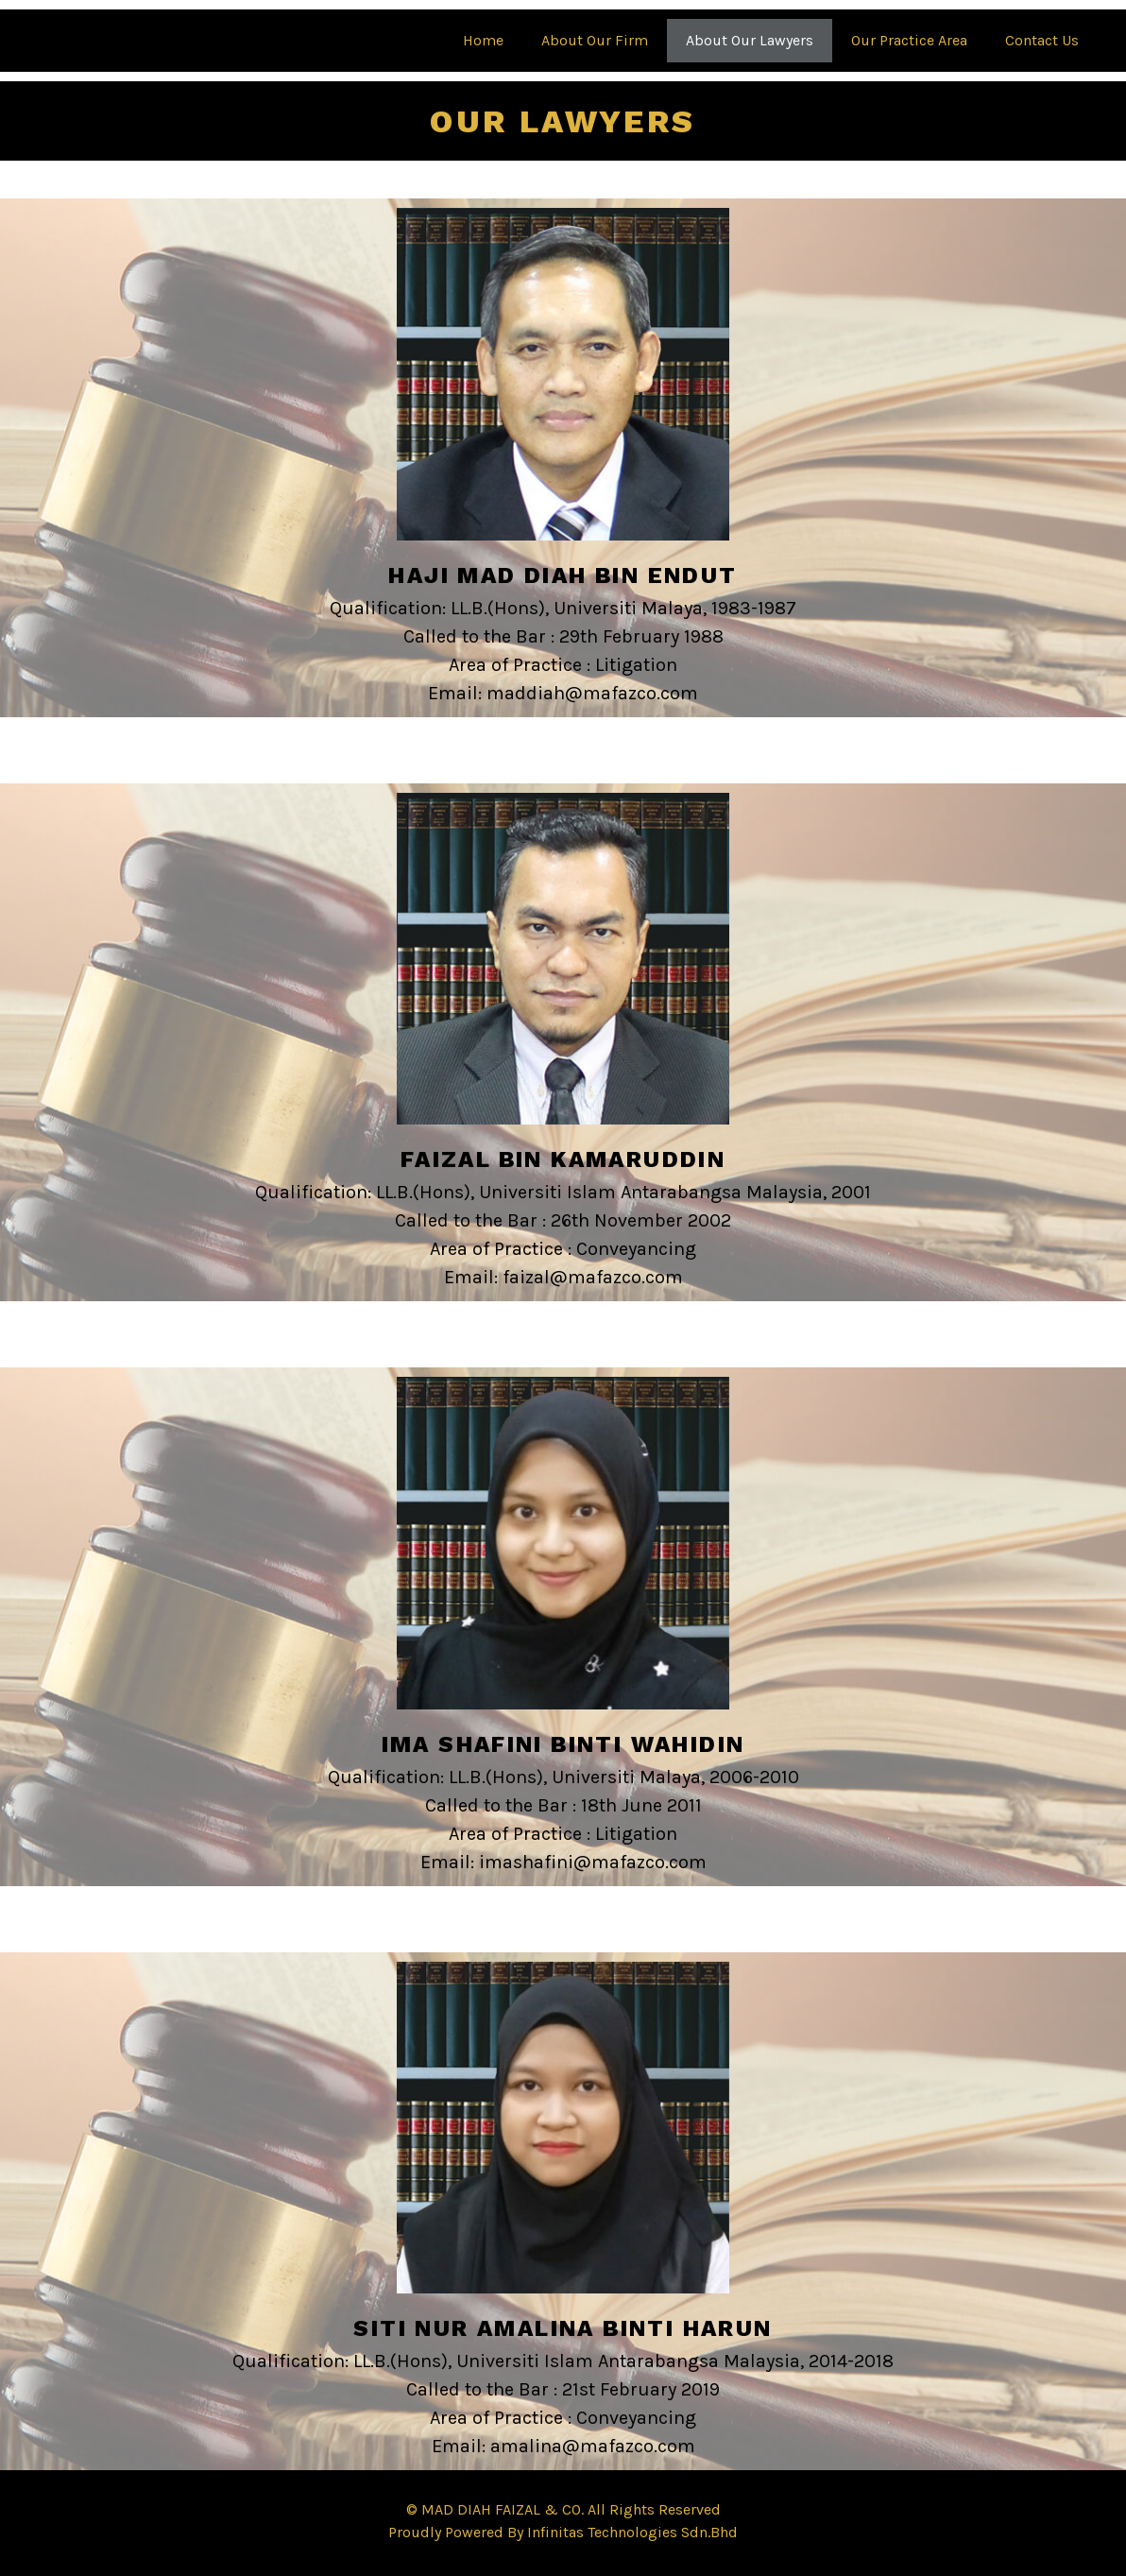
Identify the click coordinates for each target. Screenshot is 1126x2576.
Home (483, 40)
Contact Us (1042, 40)
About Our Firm (594, 40)
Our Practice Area (909, 40)
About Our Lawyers (749, 40)
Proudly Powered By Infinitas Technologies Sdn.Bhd (563, 2532)
